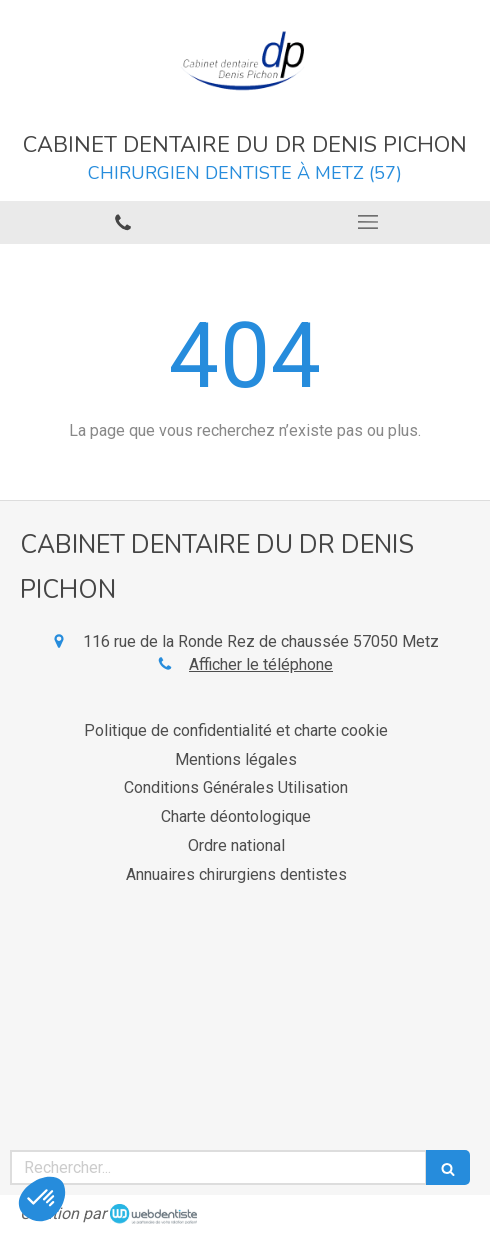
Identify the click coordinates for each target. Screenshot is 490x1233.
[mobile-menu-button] (367, 222)
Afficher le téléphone (261, 664)
